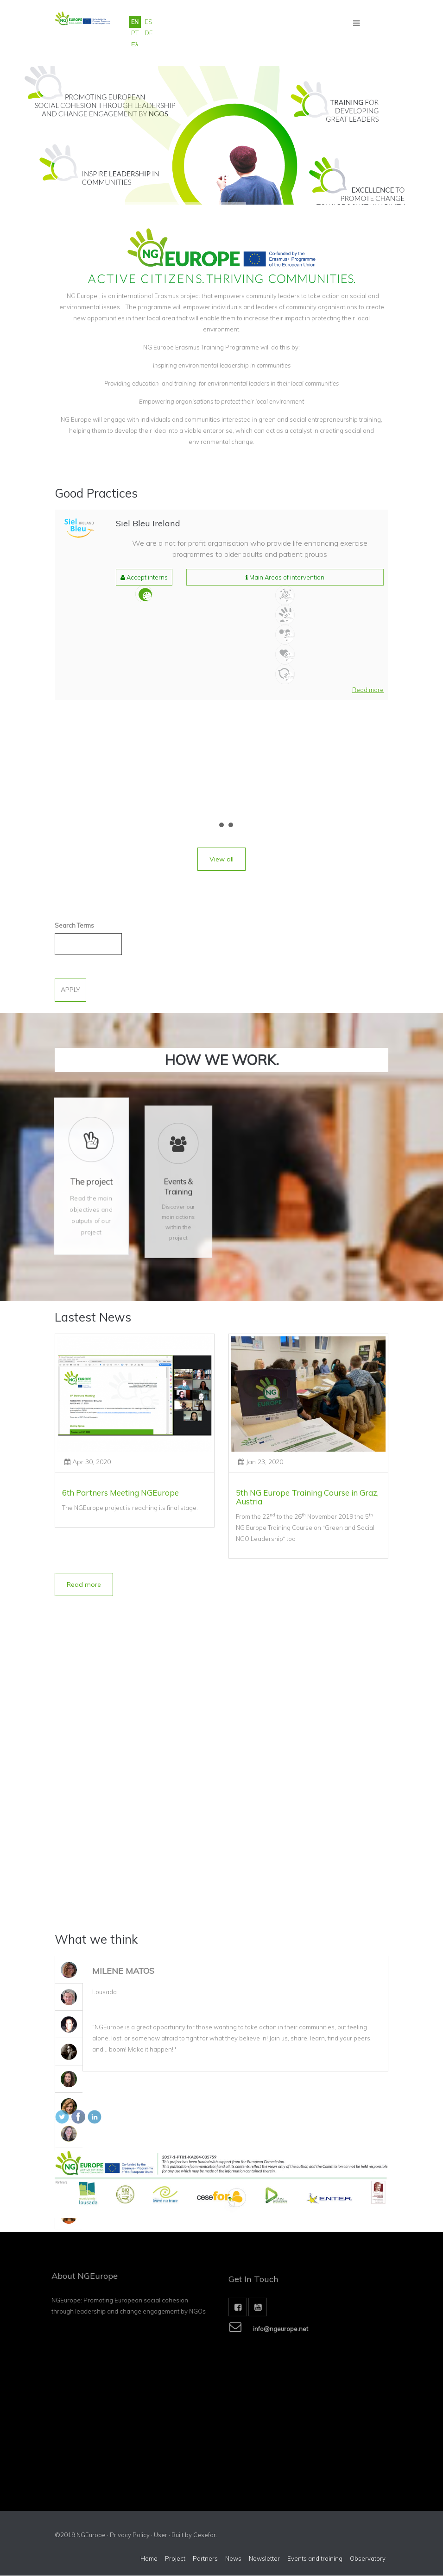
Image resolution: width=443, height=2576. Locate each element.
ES (148, 21)
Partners (205, 2559)
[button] (368, 689)
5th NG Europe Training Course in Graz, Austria (307, 1497)
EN (135, 21)
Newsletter (264, 2559)
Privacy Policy (130, 2535)
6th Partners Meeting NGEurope (120, 1492)
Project (175, 2559)
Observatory (368, 2559)
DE (149, 33)
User (160, 2535)
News (233, 2559)
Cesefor (204, 2535)
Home (149, 2559)
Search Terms (74, 925)
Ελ (134, 44)
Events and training (314, 2559)
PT (135, 33)
